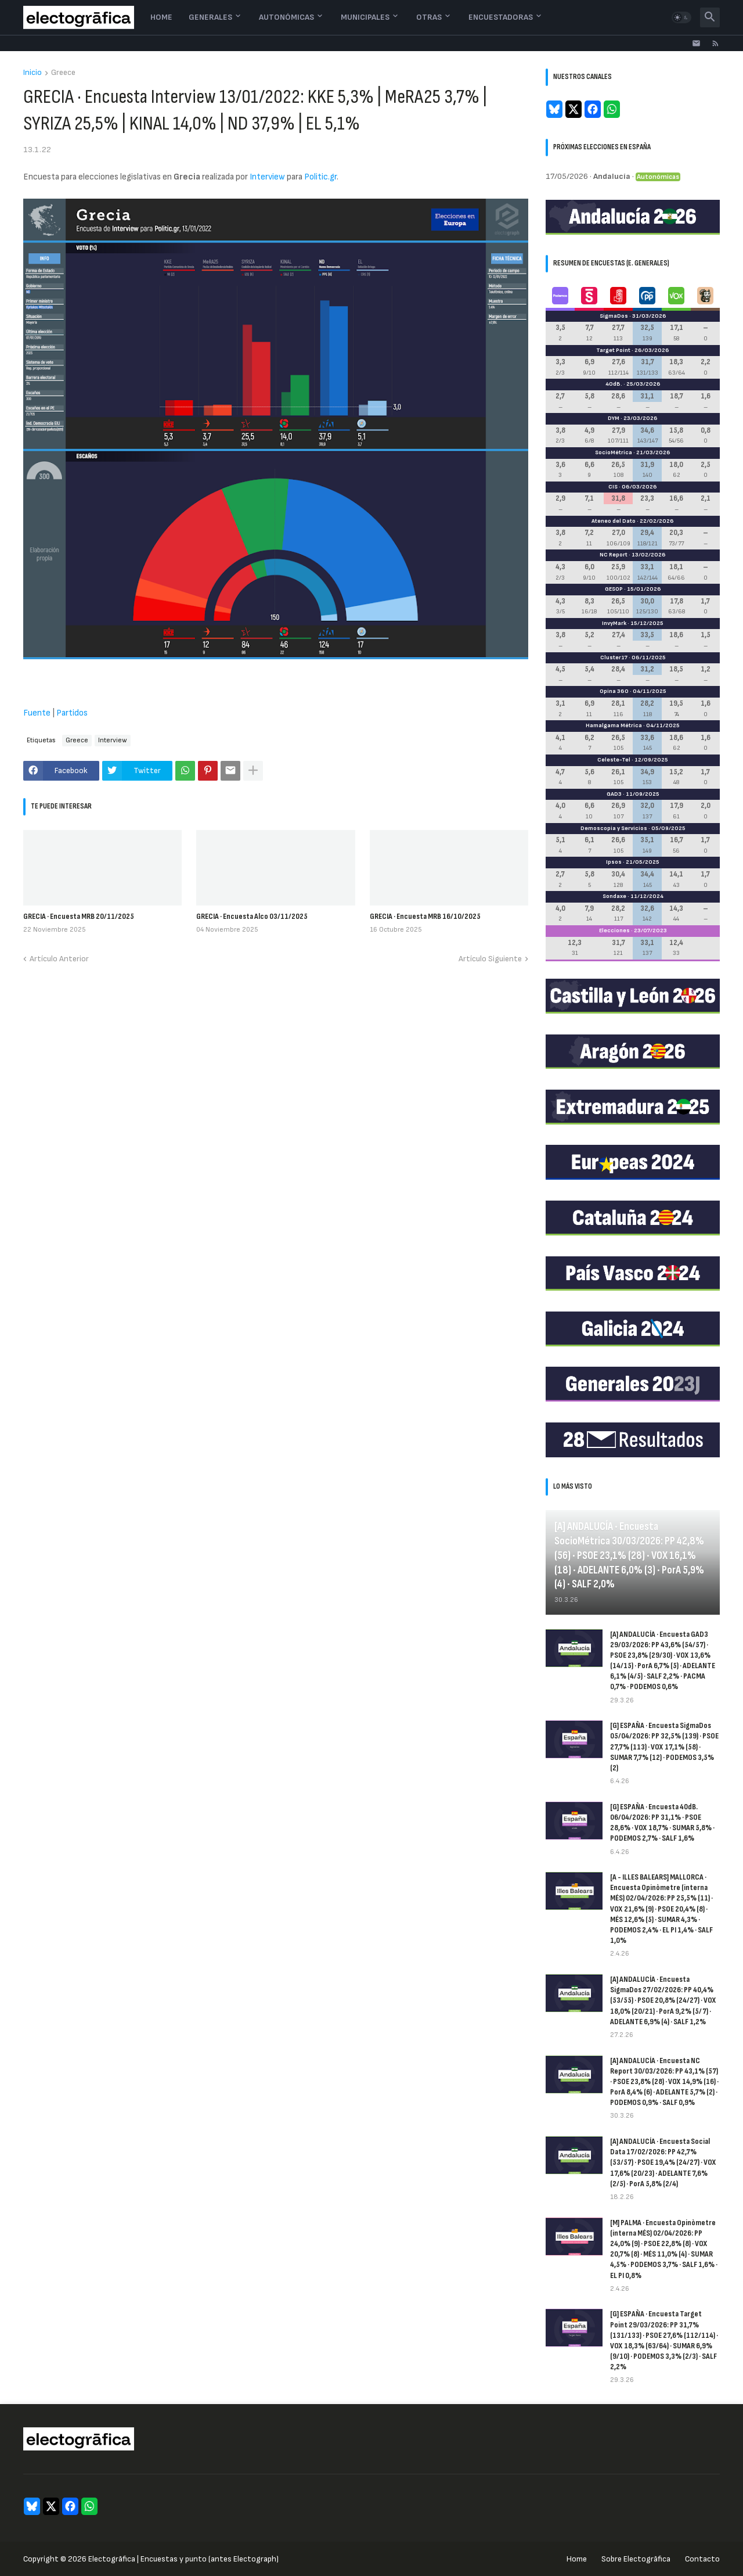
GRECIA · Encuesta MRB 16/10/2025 (425, 916)
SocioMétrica (613, 452)
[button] (681, 17)
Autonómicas (286, 17)
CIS (613, 486)
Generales (210, 17)
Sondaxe (614, 896)
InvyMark (614, 623)
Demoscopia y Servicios (613, 828)
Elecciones (614, 930)
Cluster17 (613, 657)
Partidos (72, 712)
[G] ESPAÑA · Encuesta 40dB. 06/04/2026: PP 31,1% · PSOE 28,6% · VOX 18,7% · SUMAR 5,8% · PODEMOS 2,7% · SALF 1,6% (662, 1823)
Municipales (365, 17)
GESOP (614, 588)
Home (161, 17)
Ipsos (614, 861)
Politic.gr (320, 176)
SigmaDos (614, 315)
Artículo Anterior (59, 959)
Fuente (37, 712)
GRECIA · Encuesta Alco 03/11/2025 (252, 916)
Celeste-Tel (613, 759)
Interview (267, 176)
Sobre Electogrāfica (635, 2559)
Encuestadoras (500, 17)
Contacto (702, 2559)
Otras (429, 17)
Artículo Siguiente (490, 959)
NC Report (613, 554)
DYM (613, 418)
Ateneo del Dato (613, 521)
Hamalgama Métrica (614, 725)
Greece (63, 73)
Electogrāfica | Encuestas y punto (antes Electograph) (183, 2559)
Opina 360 (614, 691)
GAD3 (614, 794)
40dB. (613, 383)
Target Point (613, 350)
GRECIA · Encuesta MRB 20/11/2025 (78, 916)
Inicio (32, 73)
